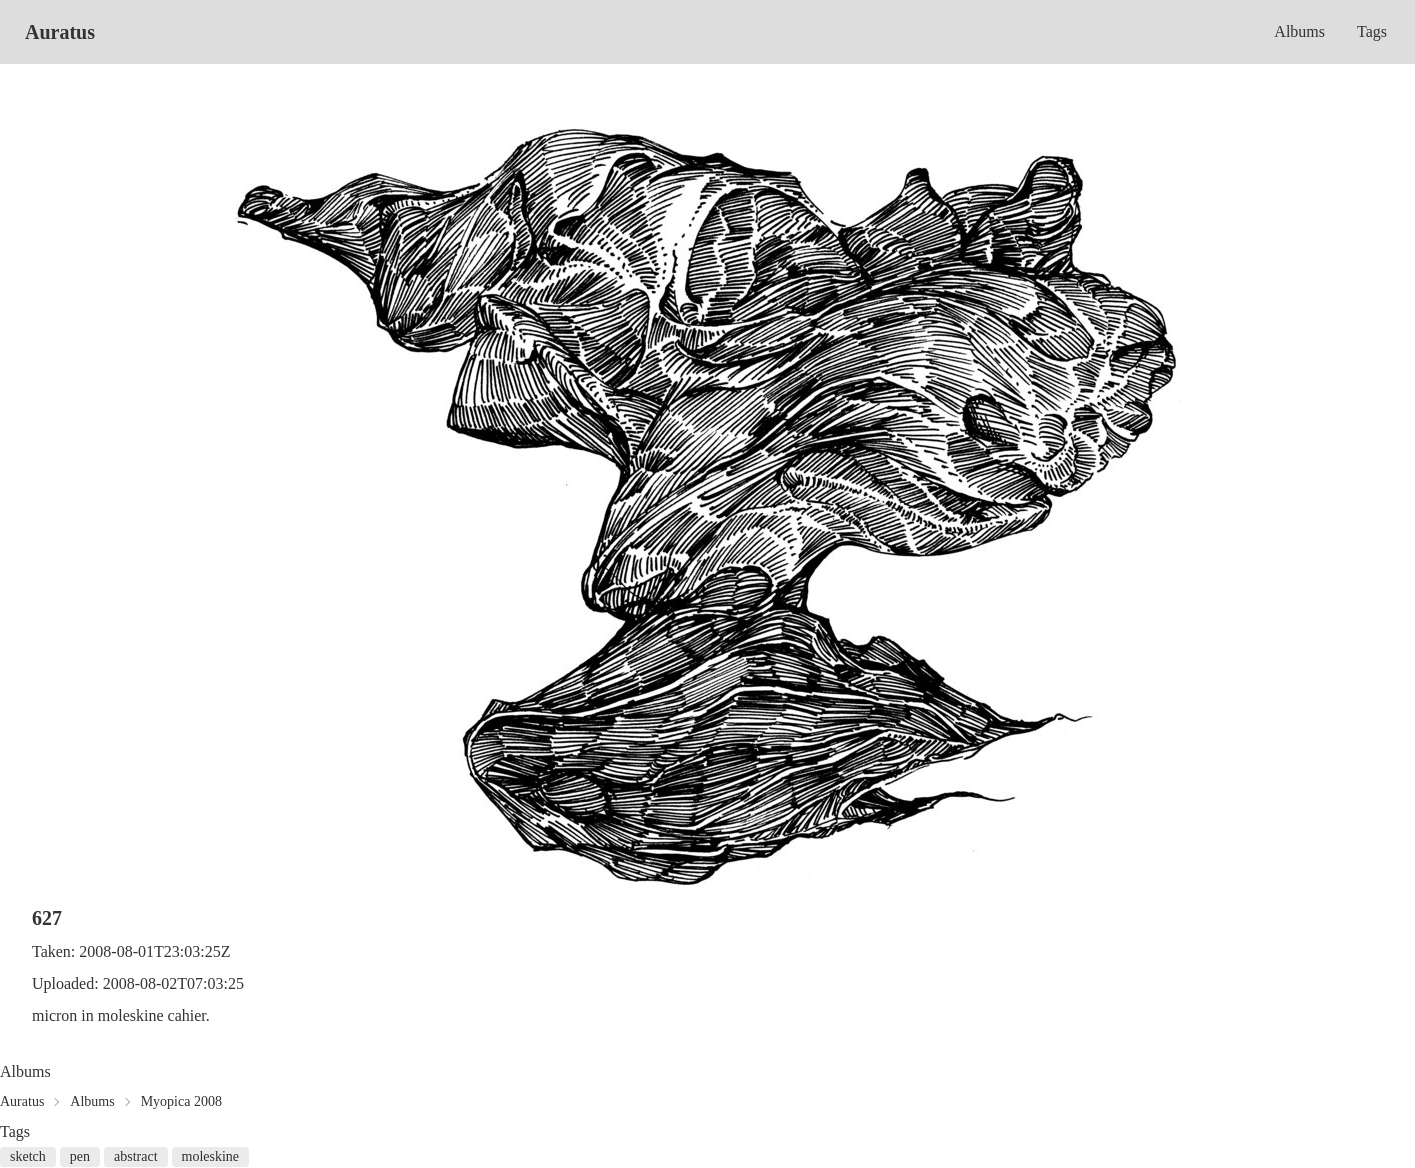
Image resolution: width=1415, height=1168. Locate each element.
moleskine (211, 1156)
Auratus (60, 32)
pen (80, 1156)
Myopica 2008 (181, 1101)
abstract (136, 1156)
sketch (28, 1156)
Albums (1299, 31)
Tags (1372, 31)
